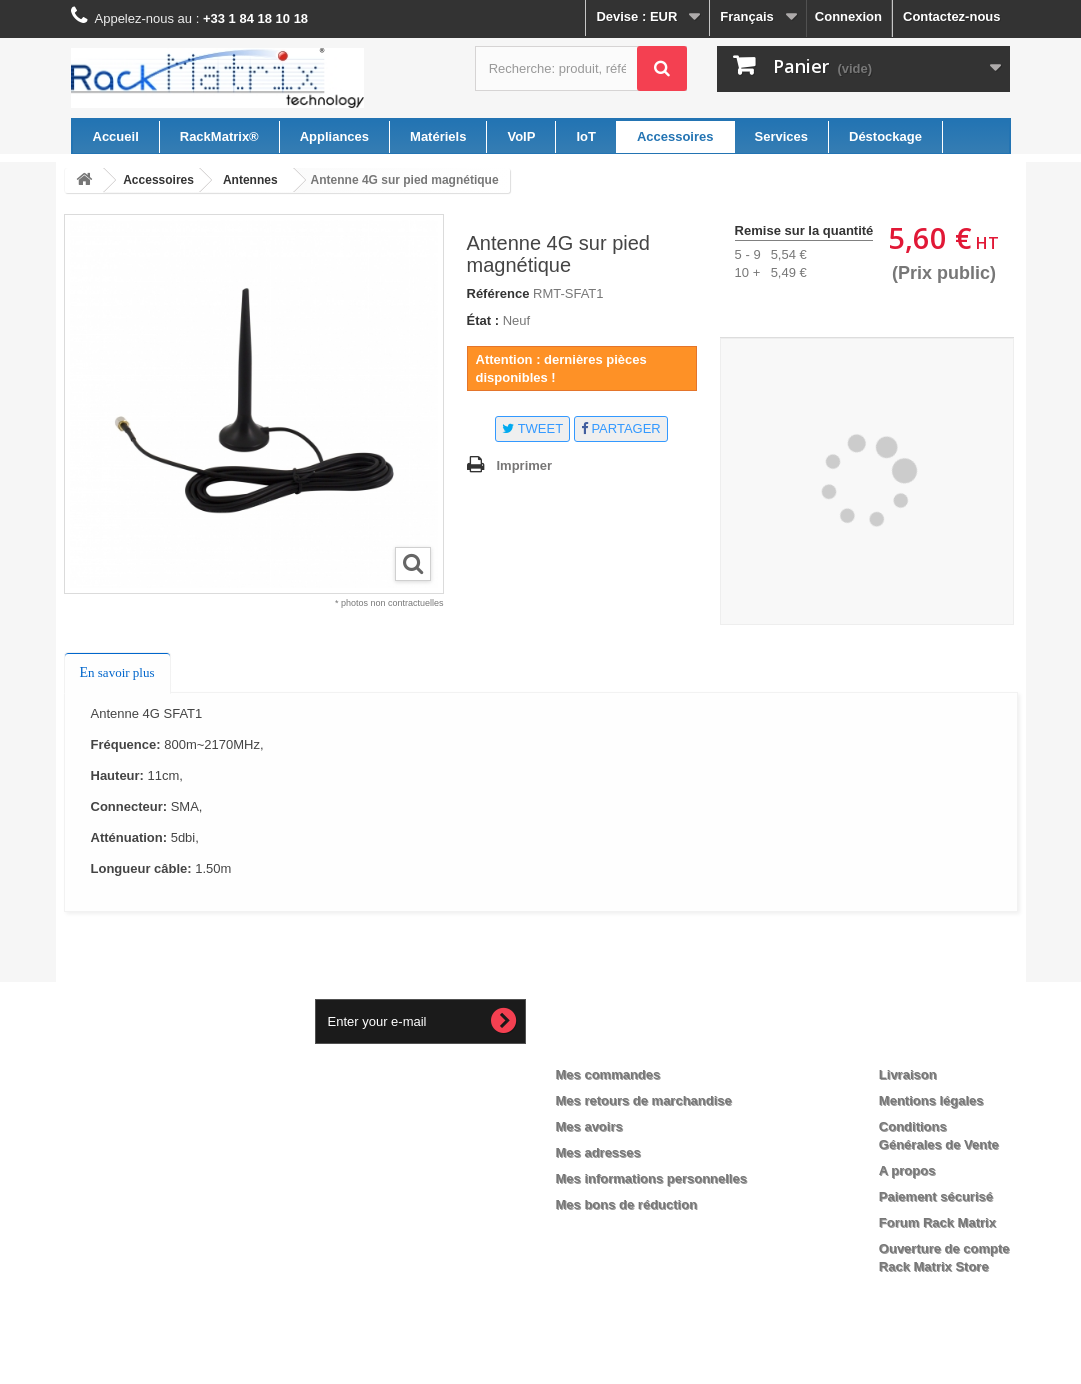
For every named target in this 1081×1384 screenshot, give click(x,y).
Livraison (908, 1074)
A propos (907, 1170)
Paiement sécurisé (936, 1196)
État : (483, 320)
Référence (498, 293)
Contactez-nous (952, 16)
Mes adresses (598, 1152)
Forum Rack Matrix (937, 1222)
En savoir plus (117, 672)
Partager (621, 428)
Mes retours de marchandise (644, 1100)
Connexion (848, 16)
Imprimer (525, 465)
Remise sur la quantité (804, 230)
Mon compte (613, 1042)
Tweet (532, 428)
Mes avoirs (589, 1126)
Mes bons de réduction (627, 1204)
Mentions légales (931, 1100)
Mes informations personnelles (651, 1178)
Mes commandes (608, 1074)
